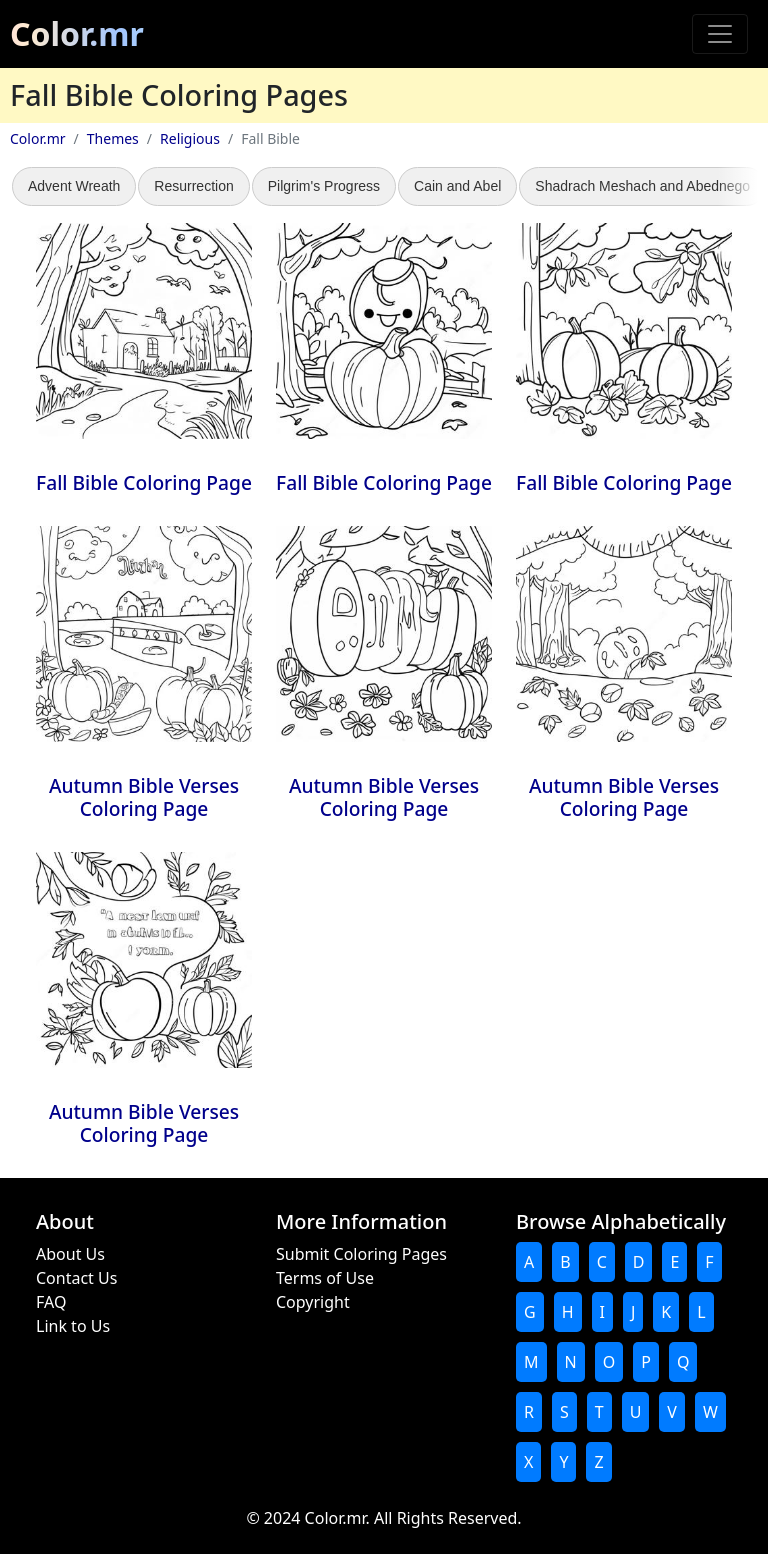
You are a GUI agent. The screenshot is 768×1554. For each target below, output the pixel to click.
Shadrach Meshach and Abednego (642, 186)
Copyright (313, 1302)
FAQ (51, 1302)
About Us (70, 1254)
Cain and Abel (457, 186)
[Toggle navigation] (720, 34)
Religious (190, 138)
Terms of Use (325, 1278)
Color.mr (77, 33)
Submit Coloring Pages (361, 1254)
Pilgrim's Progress (324, 186)
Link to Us (73, 1326)
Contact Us (76, 1278)
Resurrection (193, 186)
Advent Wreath (74, 186)
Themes (113, 138)
